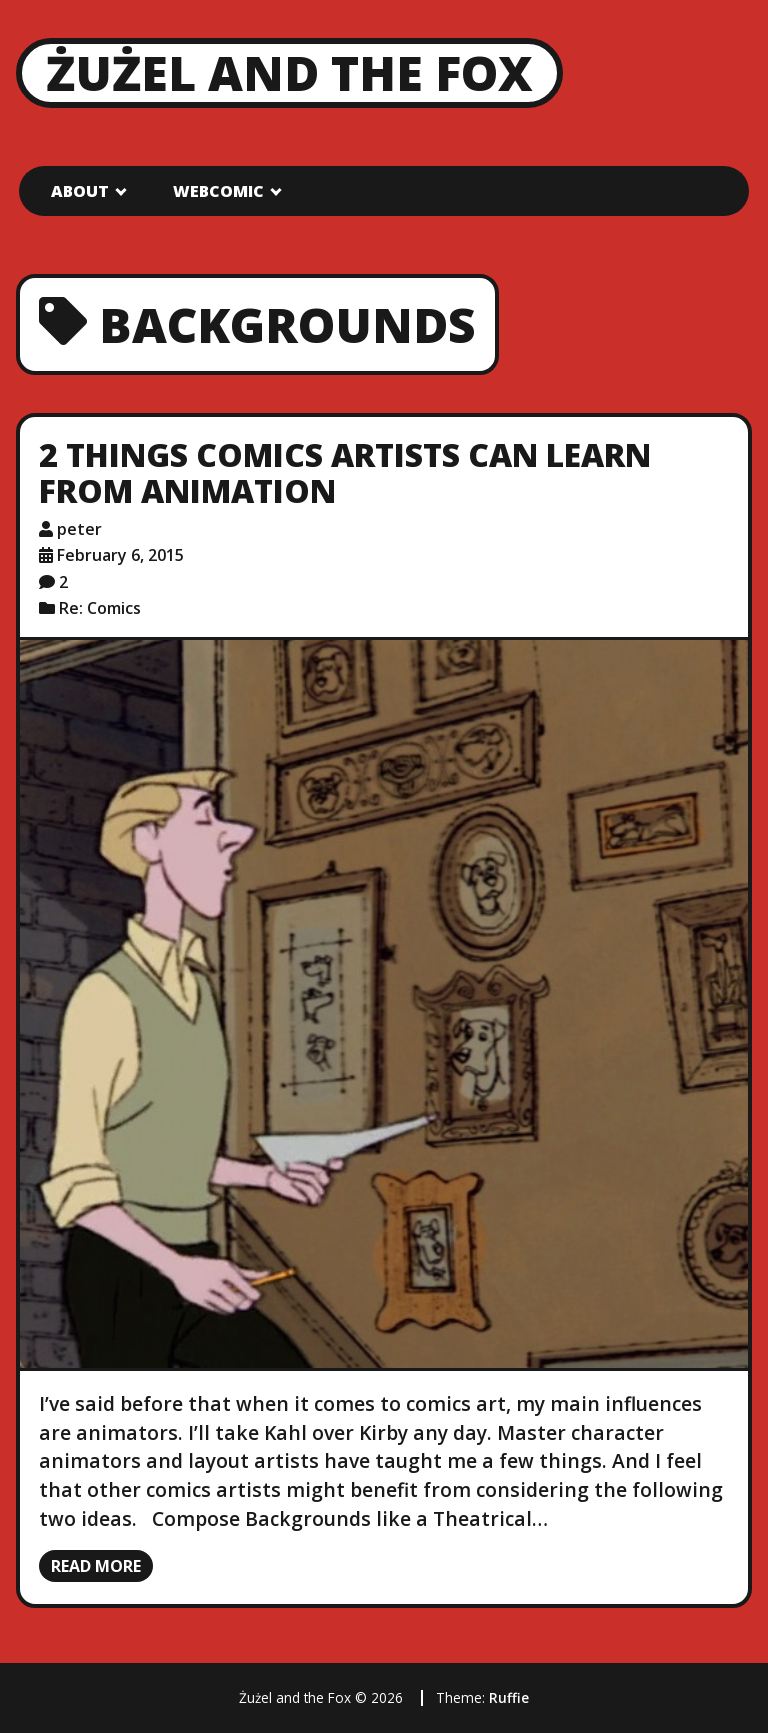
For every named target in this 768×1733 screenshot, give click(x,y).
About (80, 191)
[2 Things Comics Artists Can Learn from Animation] (384, 1004)
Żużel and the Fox (289, 72)
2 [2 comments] (63, 582)
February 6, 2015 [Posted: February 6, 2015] (120, 555)
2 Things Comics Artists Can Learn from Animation (345, 473)
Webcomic (218, 191)
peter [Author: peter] (79, 529)
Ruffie (509, 1697)
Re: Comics (100, 608)
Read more (96, 1566)
